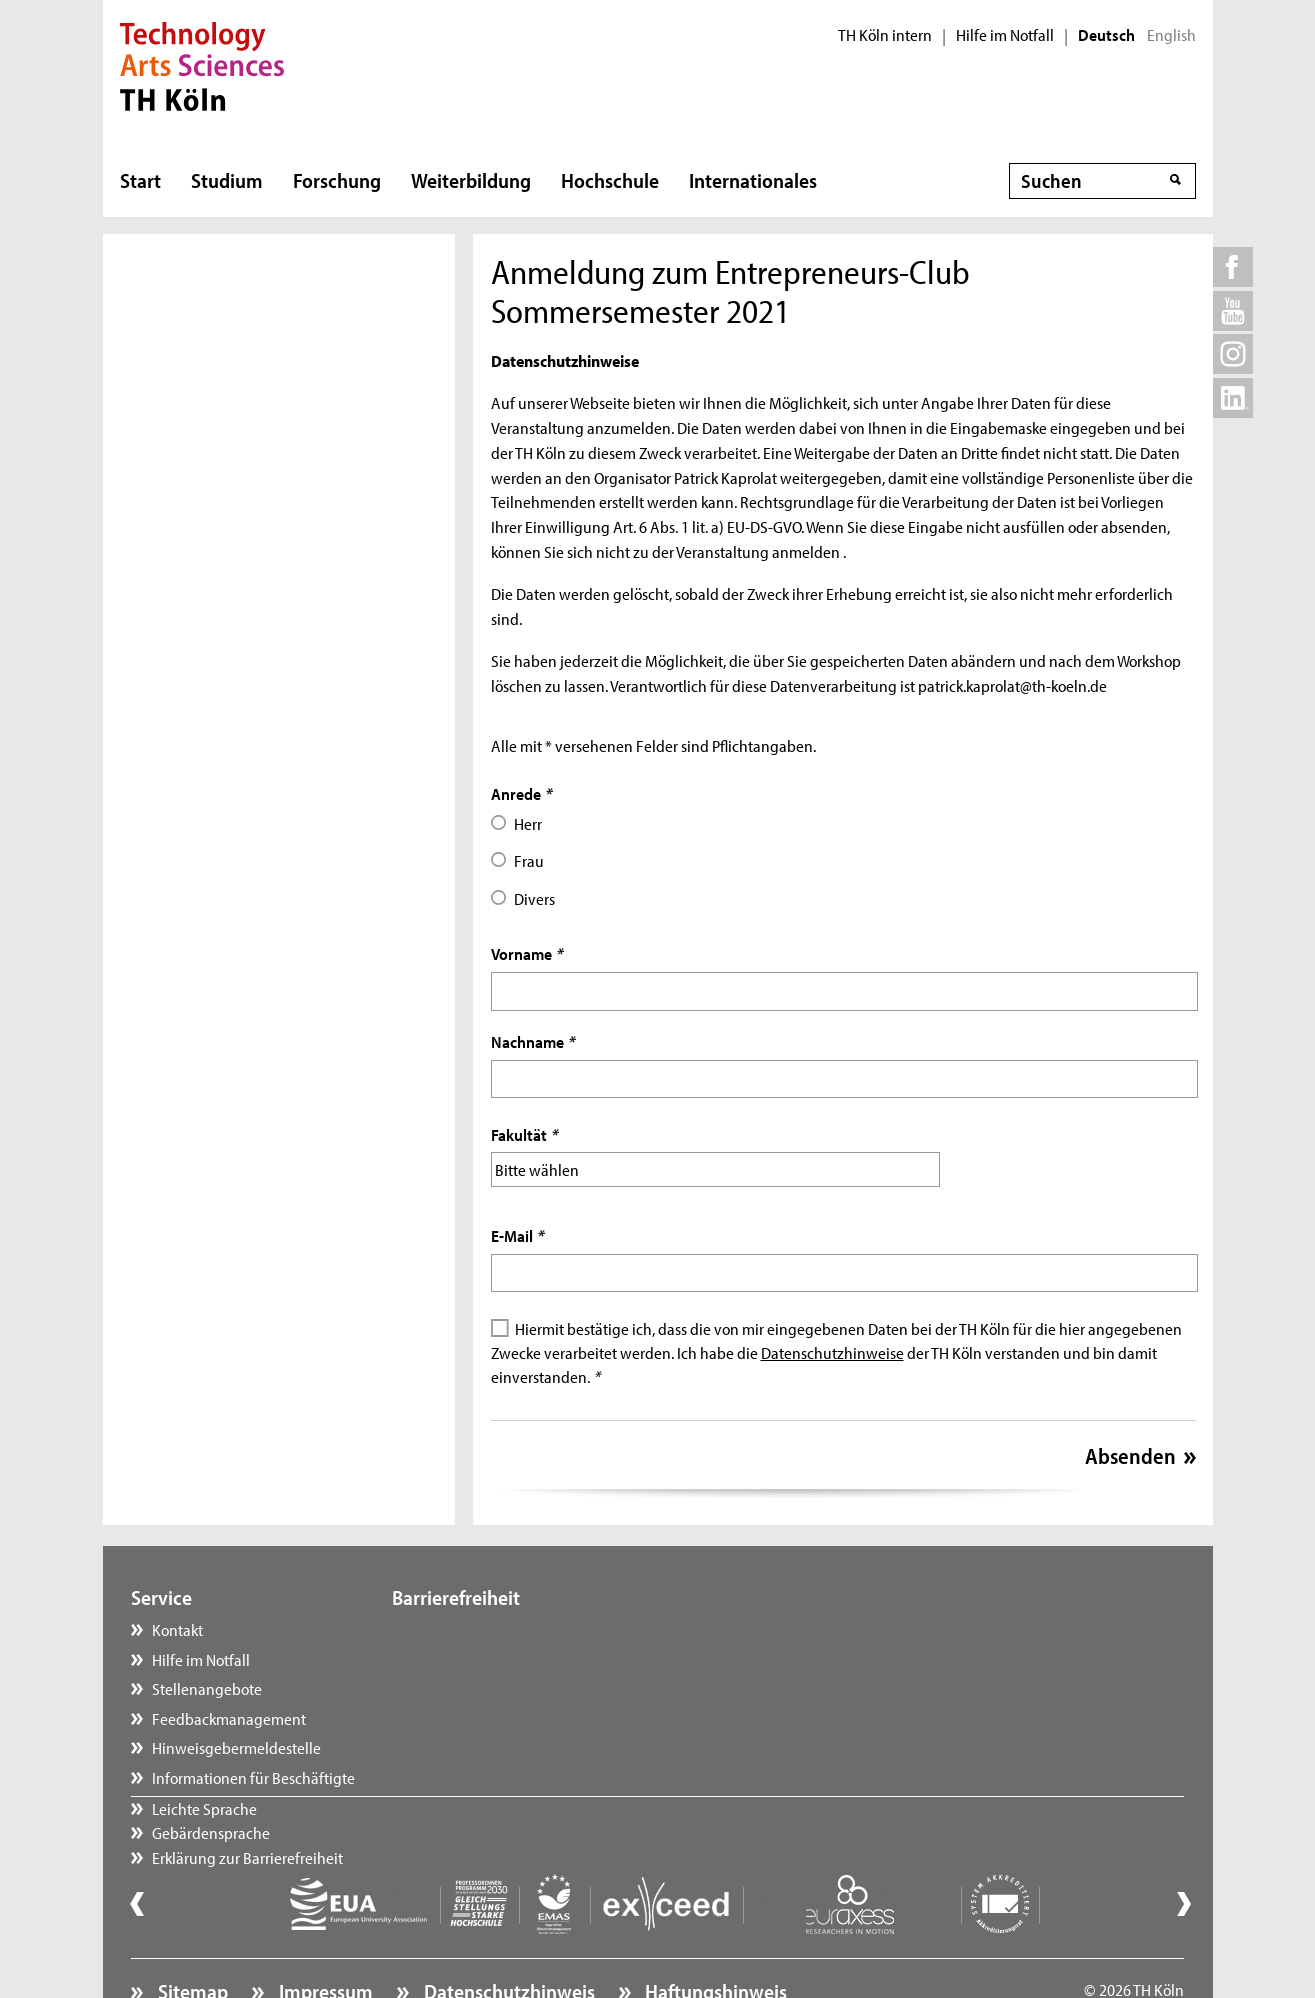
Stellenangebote (207, 1686)
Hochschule (610, 180)
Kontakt (177, 1627)
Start (140, 180)
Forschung (337, 180)
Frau (529, 860)
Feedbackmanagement (229, 1716)
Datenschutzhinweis (507, 1934)
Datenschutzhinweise (832, 1350)
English (1171, 35)
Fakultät (524, 1134)
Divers (534, 898)
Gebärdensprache (472, 1657)
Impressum (324, 1934)
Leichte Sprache (465, 1627)
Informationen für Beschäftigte (253, 1775)
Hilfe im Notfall (1005, 35)
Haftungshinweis (714, 1934)
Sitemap (191, 1934)
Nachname (532, 1041)
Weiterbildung (471, 180)
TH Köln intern (885, 35)
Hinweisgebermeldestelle (236, 1745)
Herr (528, 823)
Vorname (526, 953)
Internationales (753, 180)
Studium (227, 180)
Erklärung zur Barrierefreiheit (508, 1686)
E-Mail (517, 1233)
